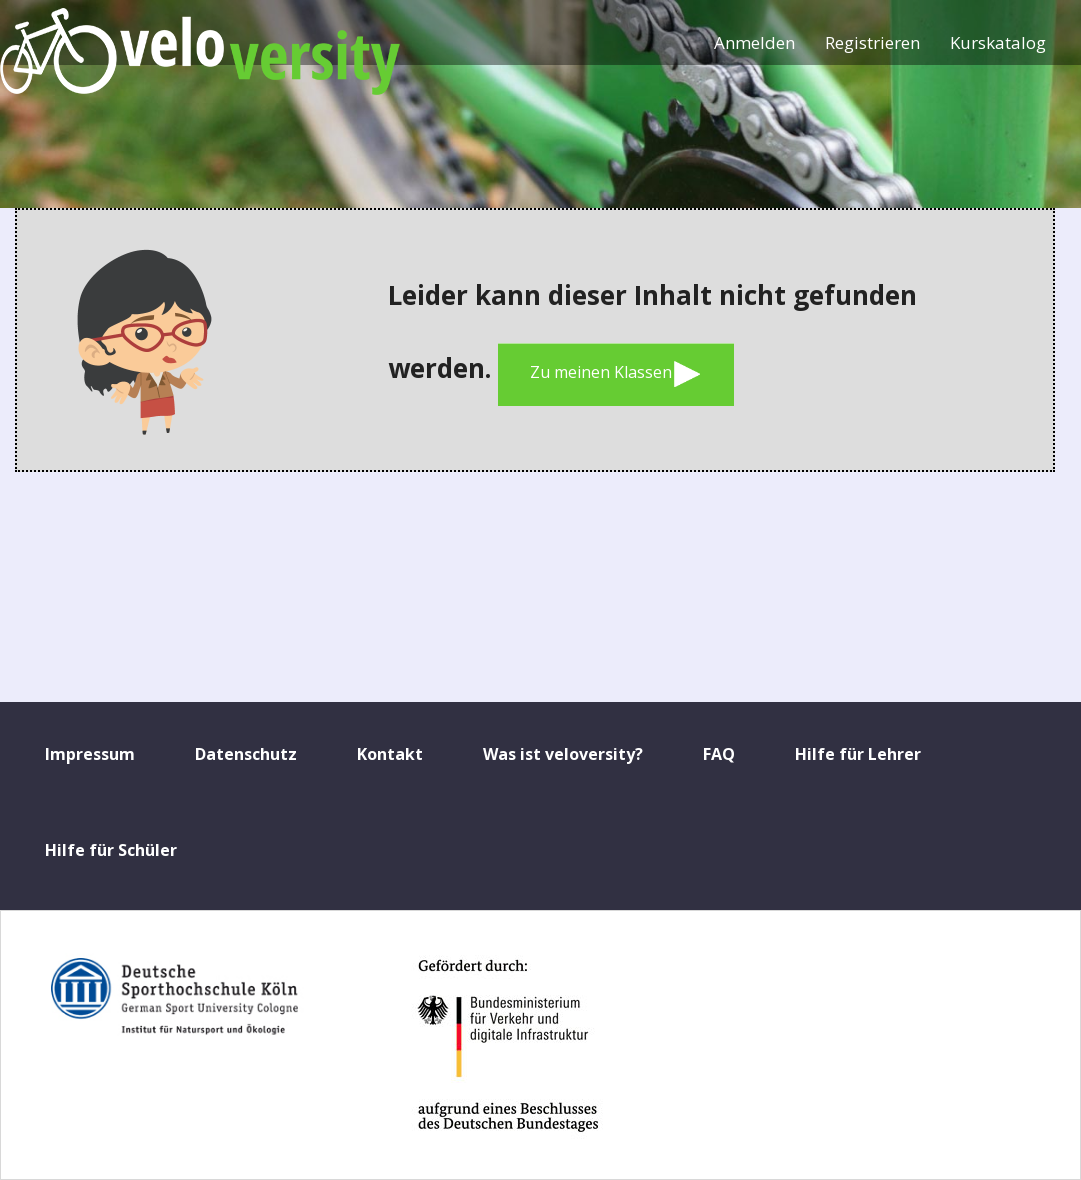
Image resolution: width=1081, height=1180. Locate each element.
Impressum (90, 754)
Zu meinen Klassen (616, 374)
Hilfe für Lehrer (858, 754)
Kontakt (390, 754)
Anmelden (754, 42)
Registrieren (872, 42)
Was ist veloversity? (563, 754)
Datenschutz (246, 754)
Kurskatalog (998, 42)
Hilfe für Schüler (111, 850)
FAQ (719, 754)
